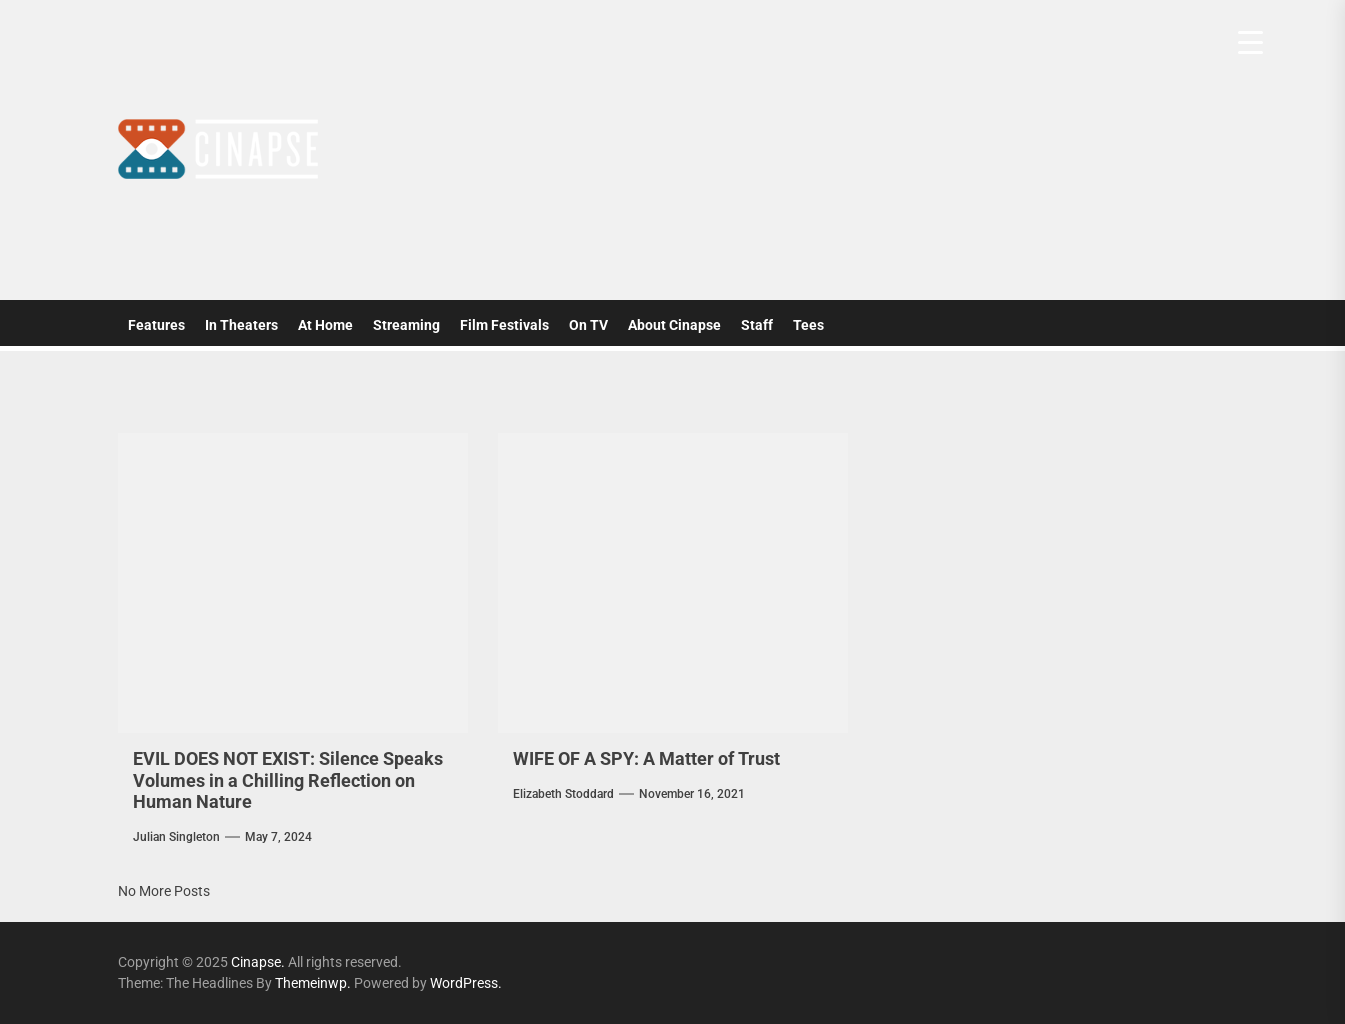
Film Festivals (504, 325)
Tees (808, 325)
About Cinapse (674, 325)
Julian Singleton (176, 837)
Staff (757, 325)
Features (156, 325)
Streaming (406, 325)
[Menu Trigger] (1250, 42)
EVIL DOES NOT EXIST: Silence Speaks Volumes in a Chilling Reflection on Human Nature (288, 780)
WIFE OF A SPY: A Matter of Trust (646, 758)
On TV (588, 325)
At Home (325, 325)
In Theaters (241, 325)
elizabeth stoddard (563, 794)
